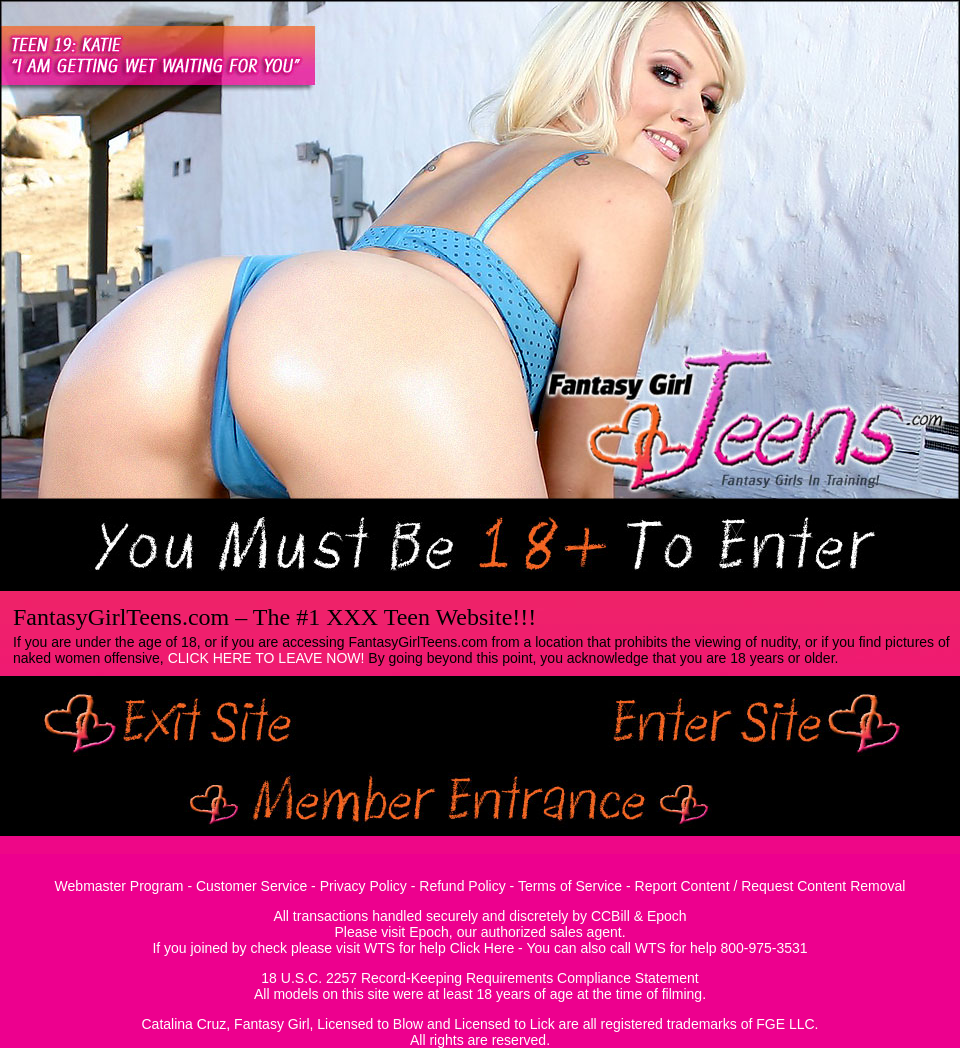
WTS (379, 948)
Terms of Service (570, 886)
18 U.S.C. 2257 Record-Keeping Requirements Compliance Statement (479, 978)
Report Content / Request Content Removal (770, 886)
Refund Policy (462, 886)
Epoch (667, 916)
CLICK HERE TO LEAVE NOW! (266, 658)
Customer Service (251, 886)
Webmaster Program (119, 886)
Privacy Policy (363, 886)
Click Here (482, 948)
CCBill (610, 916)
